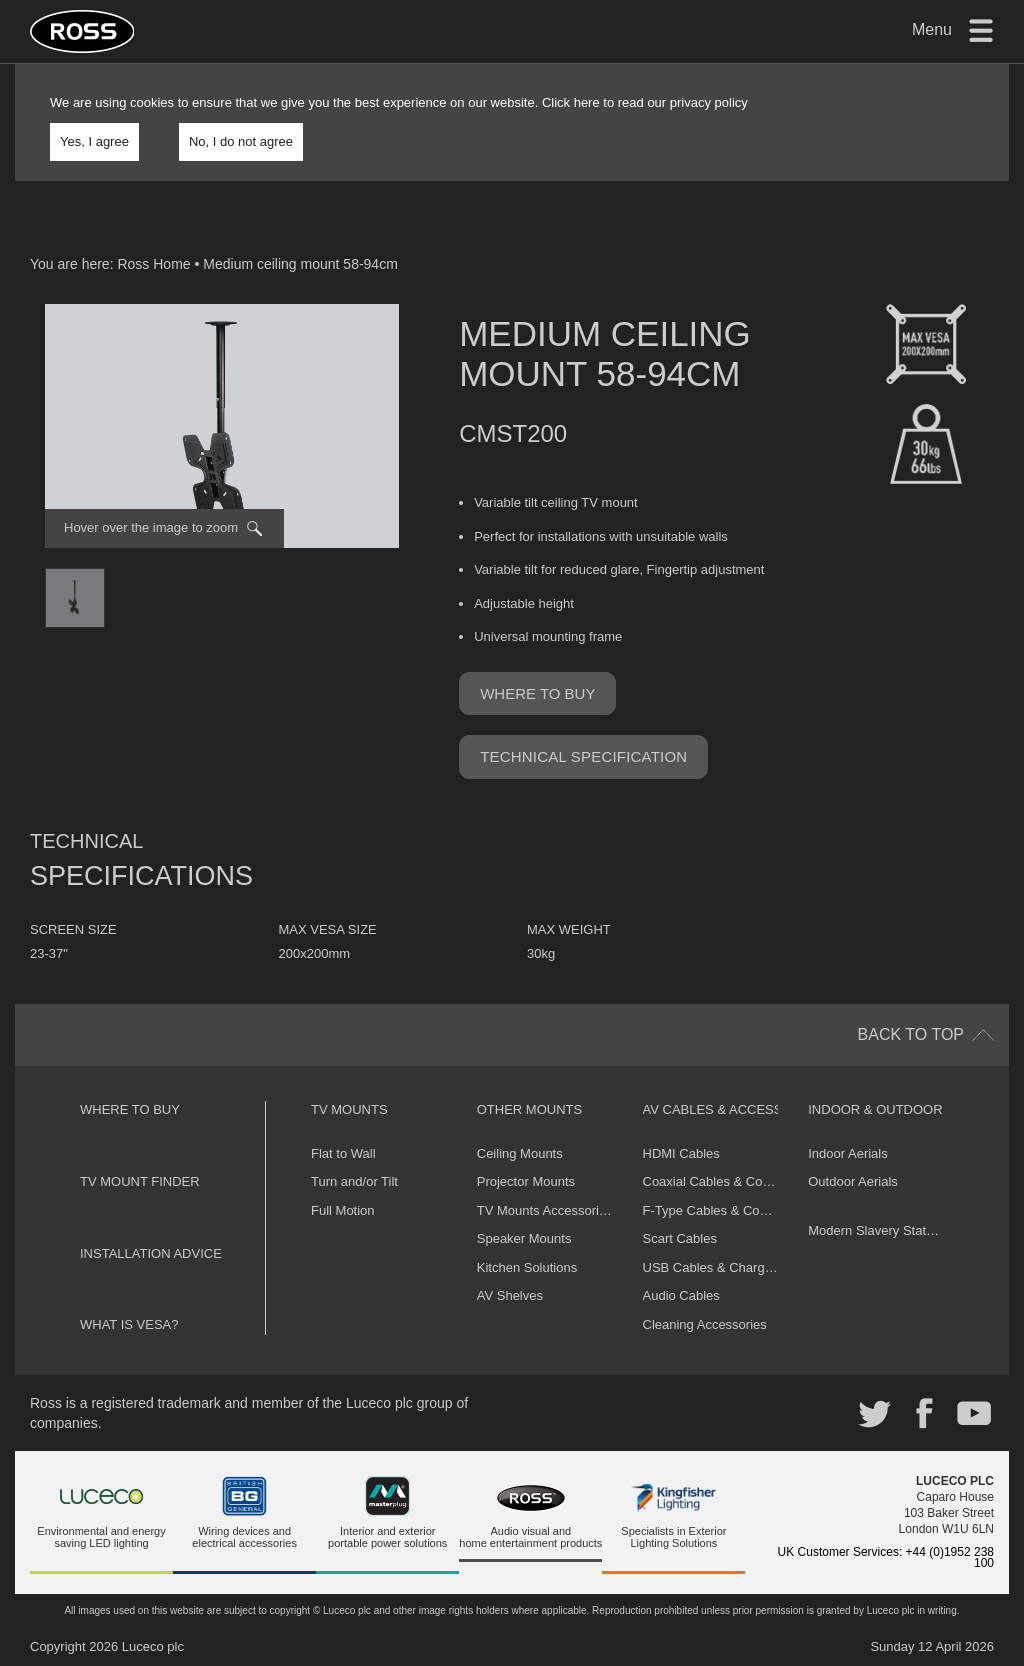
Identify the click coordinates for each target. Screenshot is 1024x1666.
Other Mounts (529, 1109)
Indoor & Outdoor (875, 1109)
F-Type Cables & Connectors (726, 1210)
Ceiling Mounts (520, 1153)
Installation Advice (151, 1253)
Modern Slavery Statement (885, 1230)
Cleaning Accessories (705, 1324)
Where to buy (537, 693)
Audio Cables (681, 1295)
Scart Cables (680, 1238)
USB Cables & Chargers (713, 1267)
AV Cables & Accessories (733, 1109)
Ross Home (153, 264)
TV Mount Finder (140, 1181)
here (587, 102)
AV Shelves (510, 1295)
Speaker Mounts (524, 1238)
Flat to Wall (343, 1153)
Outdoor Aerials (853, 1181)
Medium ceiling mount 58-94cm (300, 264)
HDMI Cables (681, 1153)
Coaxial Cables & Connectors (728, 1181)
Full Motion (343, 1210)
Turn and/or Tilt (354, 1181)
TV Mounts (349, 1109)
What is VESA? (129, 1324)
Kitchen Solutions (527, 1267)
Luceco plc (153, 1646)
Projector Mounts (526, 1181)
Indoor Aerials (848, 1153)
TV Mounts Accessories (545, 1210)
